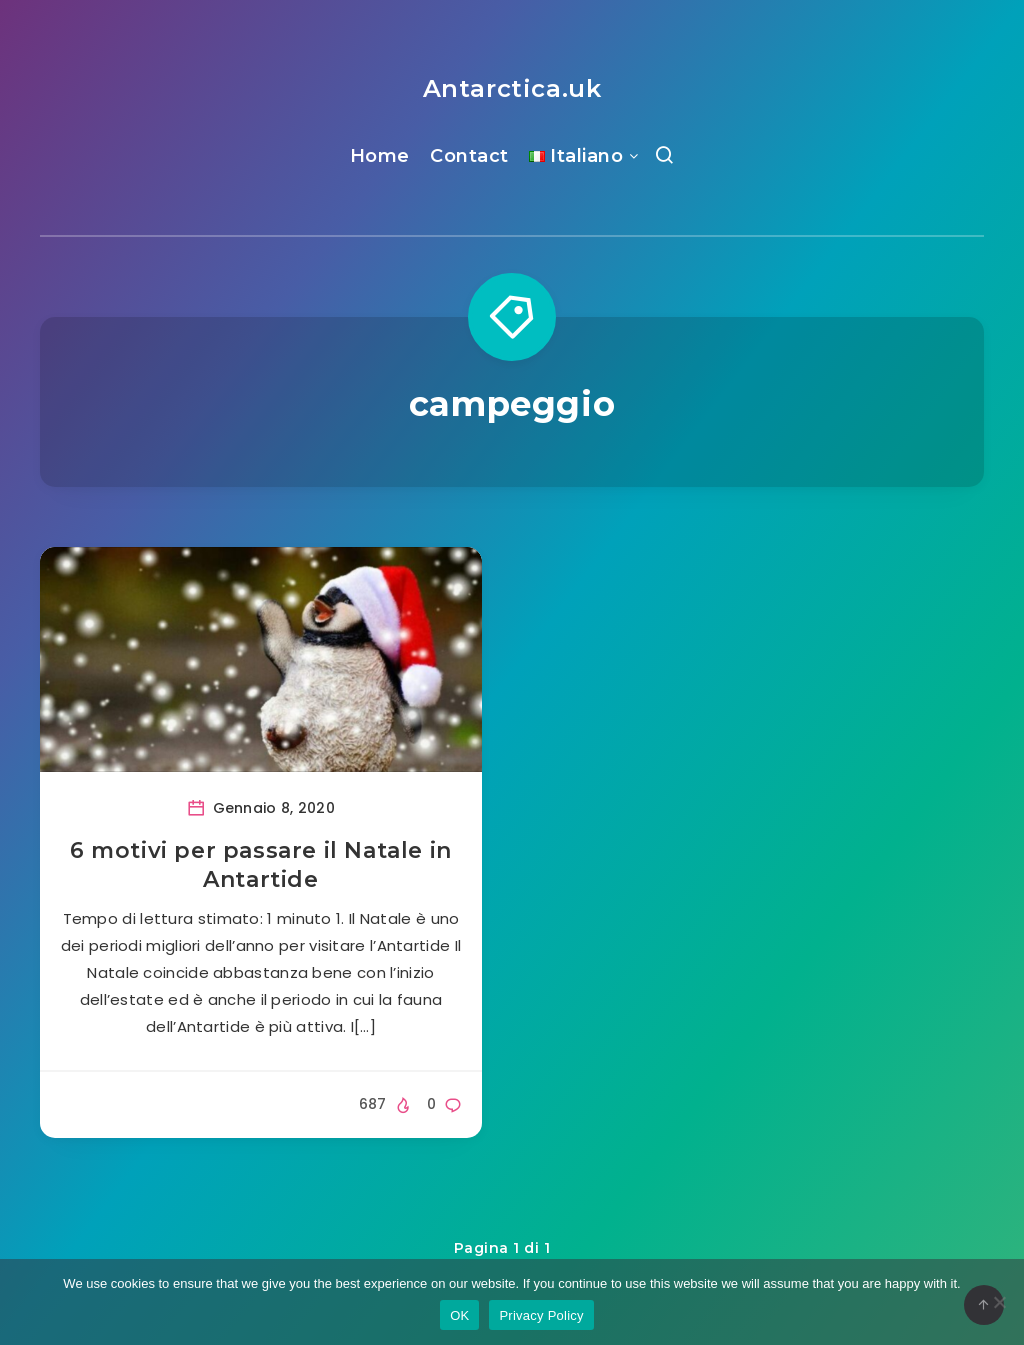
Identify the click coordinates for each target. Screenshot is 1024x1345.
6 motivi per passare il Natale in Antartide (261, 865)
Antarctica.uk (512, 88)
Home (380, 156)
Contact (469, 156)
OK (459, 1315)
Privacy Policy (541, 1315)
